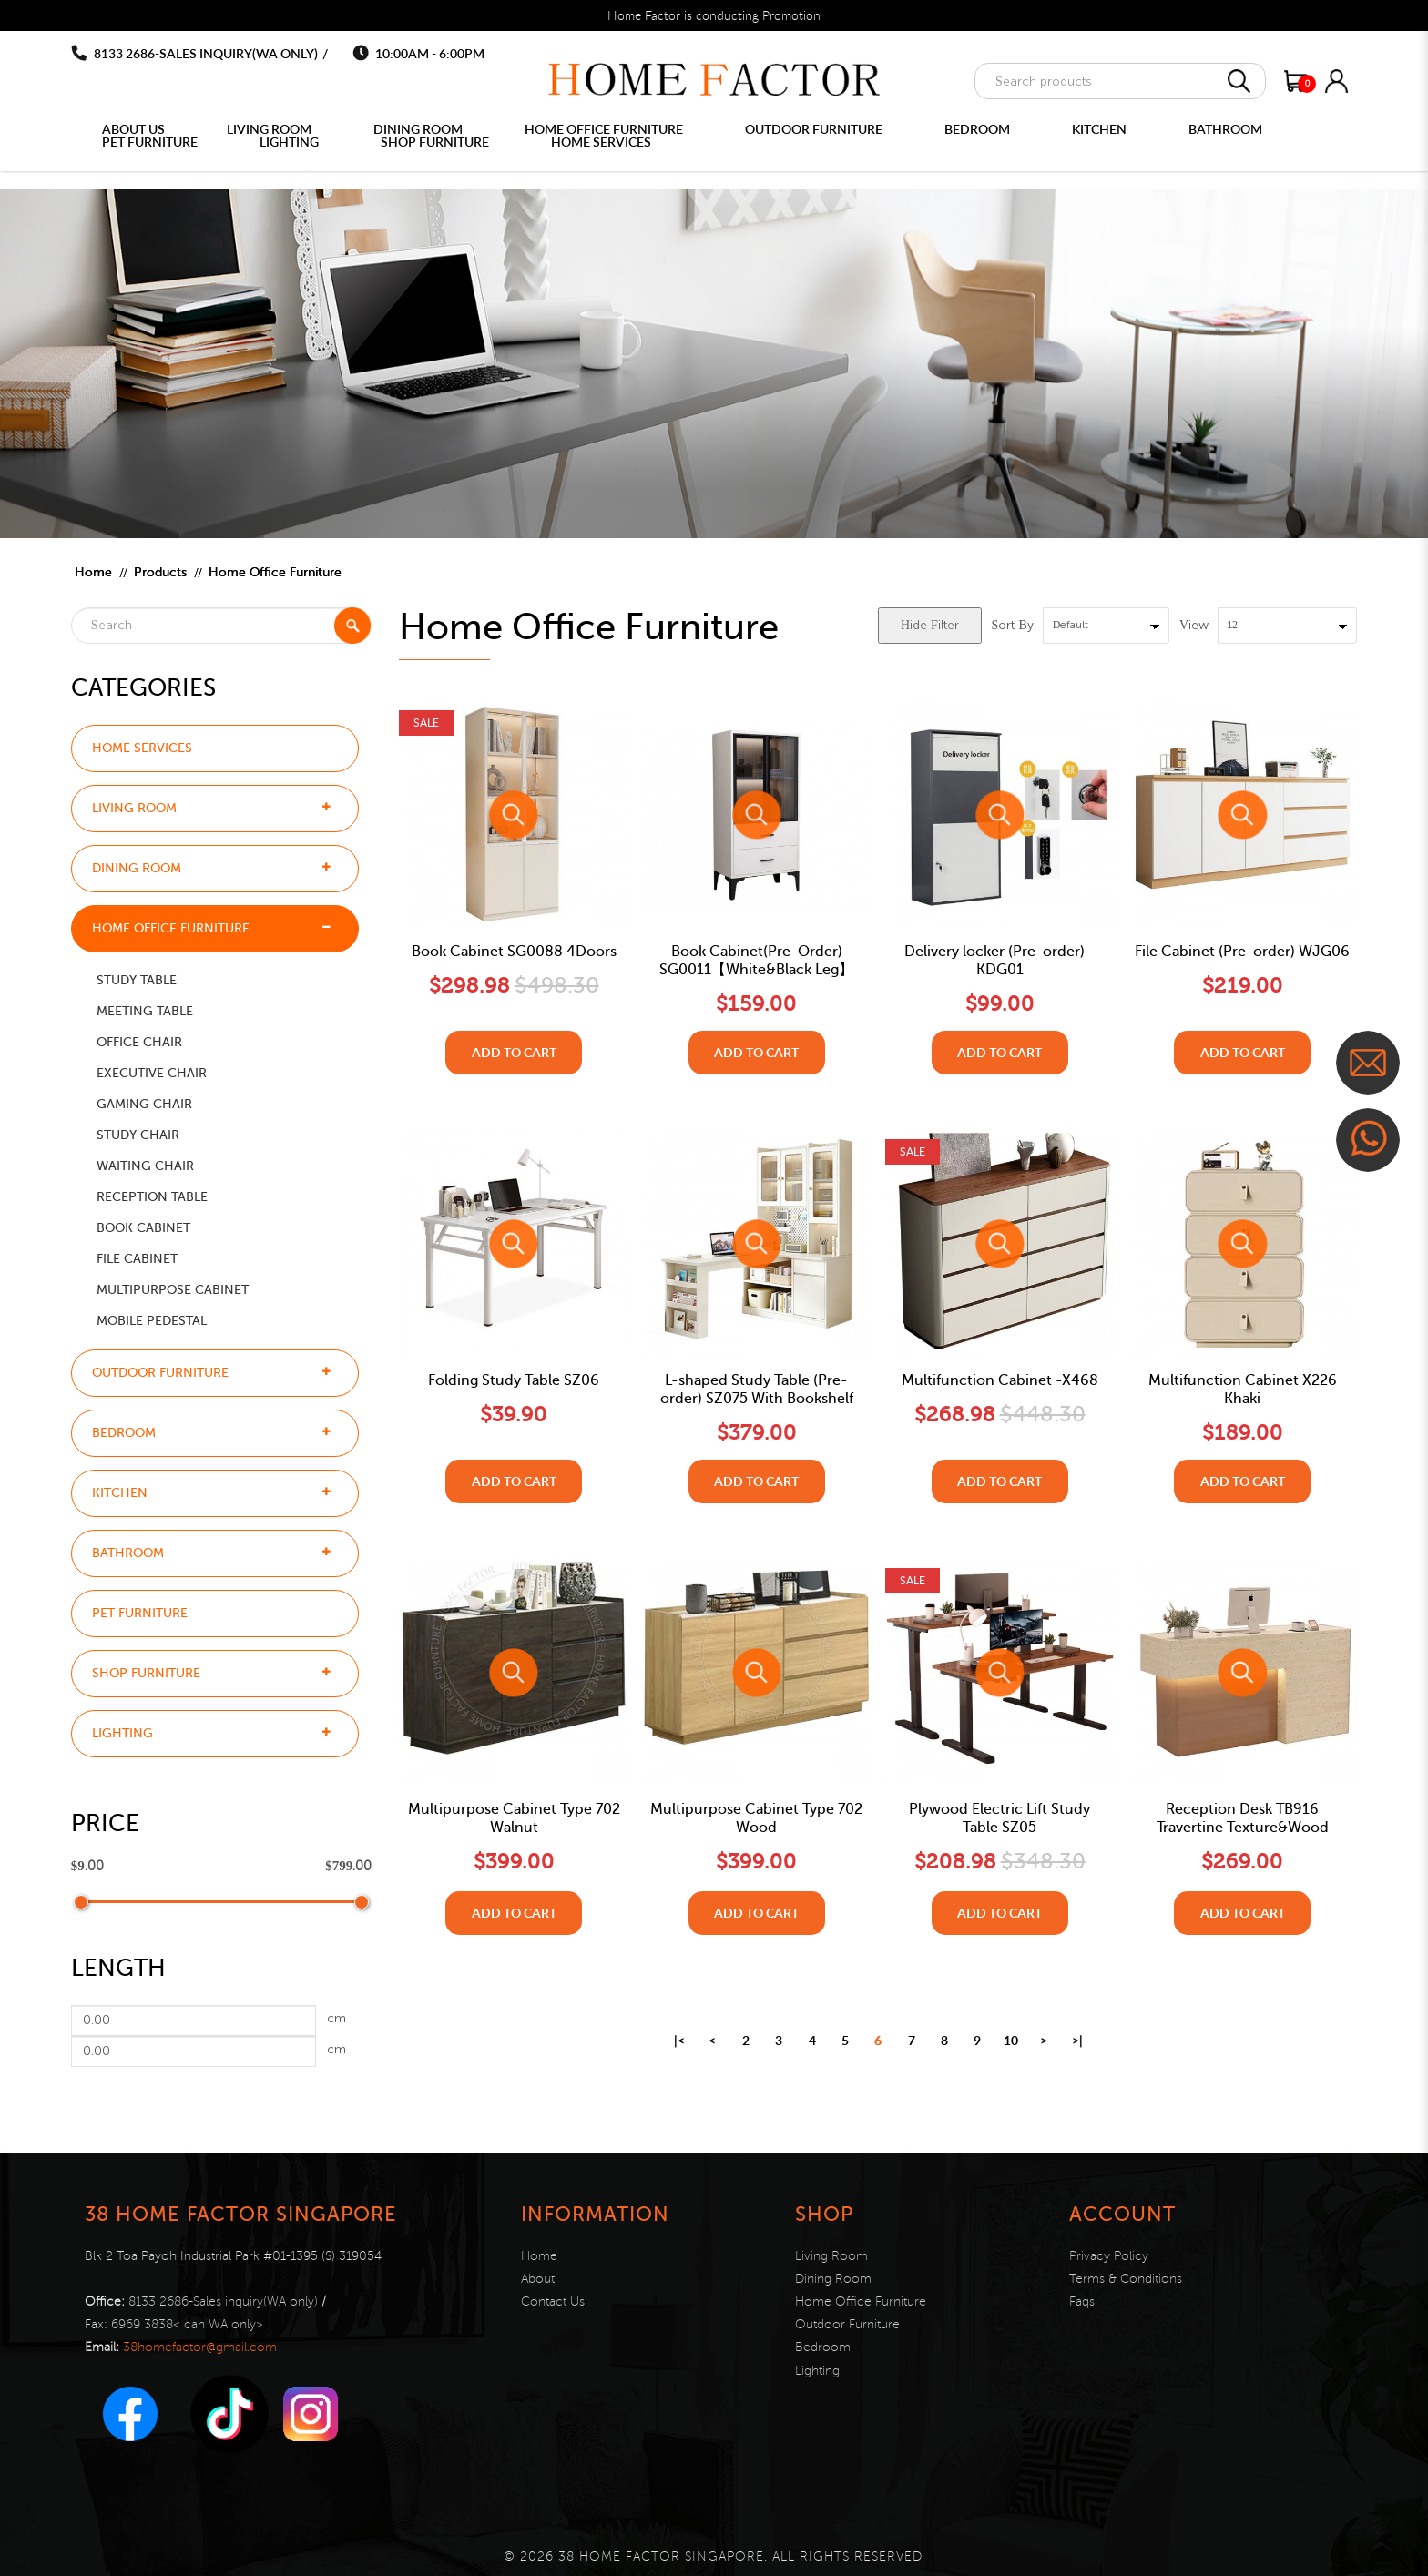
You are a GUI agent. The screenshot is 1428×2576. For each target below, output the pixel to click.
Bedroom (124, 1433)
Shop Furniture (146, 1673)
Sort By (1013, 625)
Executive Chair (152, 1073)
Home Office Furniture (275, 572)
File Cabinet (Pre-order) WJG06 (1242, 951)
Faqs (1082, 2301)
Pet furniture (140, 1613)
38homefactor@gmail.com (200, 2347)
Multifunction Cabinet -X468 (1000, 1380)
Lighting (122, 1733)
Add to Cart (514, 1052)
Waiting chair (145, 1166)
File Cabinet (137, 1259)
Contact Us (553, 2301)
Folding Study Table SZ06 (513, 1380)
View (1194, 625)
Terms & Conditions (1125, 2279)
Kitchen (120, 1493)
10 (1011, 2040)
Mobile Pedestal (152, 1321)
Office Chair (139, 1042)
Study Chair (138, 1135)
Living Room (134, 808)
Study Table (137, 980)
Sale (426, 722)
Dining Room (136, 868)
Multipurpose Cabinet (173, 1290)
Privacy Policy (1108, 2256)
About (538, 2279)
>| (1077, 2040)
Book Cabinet (143, 1228)
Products (160, 572)
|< (679, 2040)
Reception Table (152, 1197)
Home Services (142, 748)
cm (336, 2018)
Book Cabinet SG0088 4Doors (514, 951)
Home (93, 572)
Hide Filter (930, 625)
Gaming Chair (144, 1104)
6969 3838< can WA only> (187, 2324)
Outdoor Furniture (160, 1373)
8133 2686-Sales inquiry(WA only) (206, 53)
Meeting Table (145, 1011)
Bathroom (128, 1553)
